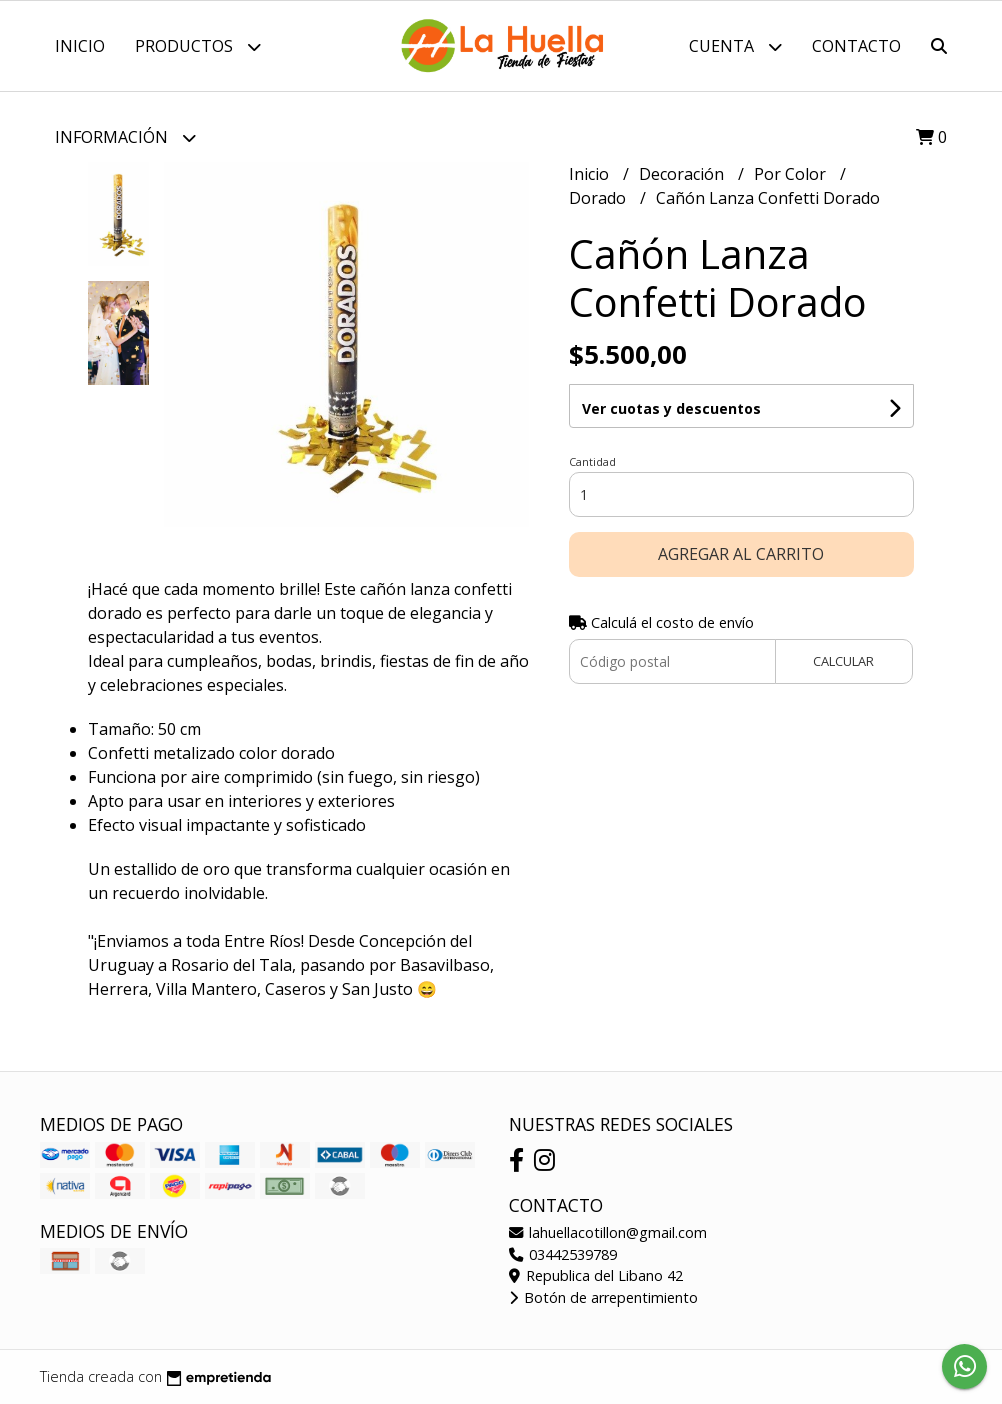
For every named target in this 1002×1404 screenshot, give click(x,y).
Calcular (843, 661)
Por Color (792, 174)
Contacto (856, 46)
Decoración (683, 174)
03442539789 (563, 1254)
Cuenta (735, 46)
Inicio (80, 46)
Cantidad (592, 461)
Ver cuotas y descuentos (671, 408)
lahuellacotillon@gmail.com (608, 1232)
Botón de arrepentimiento (603, 1297)
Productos (198, 46)
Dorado (599, 198)
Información (125, 137)
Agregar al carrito (741, 554)
